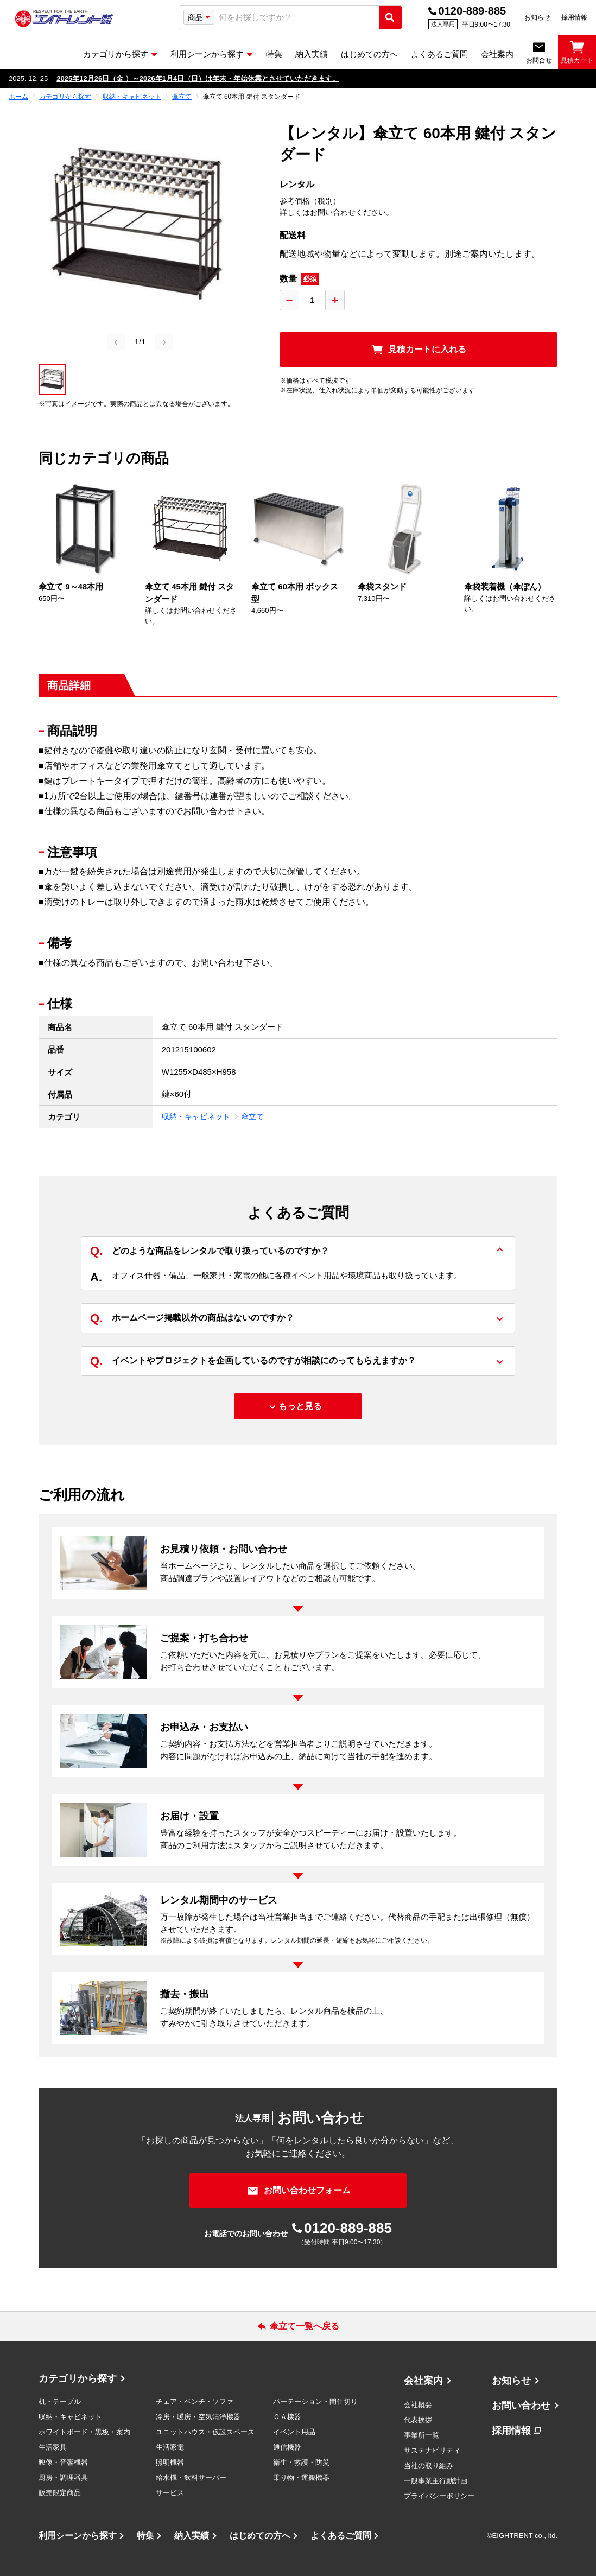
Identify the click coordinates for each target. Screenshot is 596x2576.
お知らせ (537, 17)
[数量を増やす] (335, 300)
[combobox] (296, 17)
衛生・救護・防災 (301, 2462)
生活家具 (53, 2447)
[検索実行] (390, 17)
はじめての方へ (260, 2535)
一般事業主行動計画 (435, 2481)
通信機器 (287, 2447)
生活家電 (170, 2447)
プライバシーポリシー (439, 2496)
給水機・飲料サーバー (191, 2477)
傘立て (252, 1116)
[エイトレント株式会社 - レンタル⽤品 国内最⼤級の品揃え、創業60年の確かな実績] (64, 17)
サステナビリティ (432, 2450)
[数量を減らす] (289, 300)
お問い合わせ (521, 2405)
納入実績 (191, 2535)
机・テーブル (60, 2401)
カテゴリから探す (78, 2378)
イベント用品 (294, 2432)
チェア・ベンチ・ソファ (194, 2401)
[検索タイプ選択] (198, 17)
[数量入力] (312, 300)
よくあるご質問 (340, 2535)
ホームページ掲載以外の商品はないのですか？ (192, 1319)
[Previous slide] (116, 342)
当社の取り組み (428, 2465)
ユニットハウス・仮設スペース (205, 2432)
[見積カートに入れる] (418, 349)
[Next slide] (164, 342)
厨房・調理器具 (63, 2477)
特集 (145, 2535)
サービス (170, 2493)
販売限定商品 (60, 2493)
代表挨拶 (418, 2420)
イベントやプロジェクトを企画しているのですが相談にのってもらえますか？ (253, 1361)
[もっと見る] (298, 1406)
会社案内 (423, 2380)
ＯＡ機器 (287, 2417)
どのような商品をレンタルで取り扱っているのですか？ (209, 1251)
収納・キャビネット (196, 1116)
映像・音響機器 (63, 2462)
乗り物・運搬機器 (301, 2477)
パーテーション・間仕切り (315, 2401)
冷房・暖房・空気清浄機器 (198, 2417)
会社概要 (418, 2405)
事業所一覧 (421, 2435)
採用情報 (574, 17)
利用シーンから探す (78, 2535)
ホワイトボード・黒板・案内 (84, 2432)
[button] (52, 379)
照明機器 (170, 2462)
